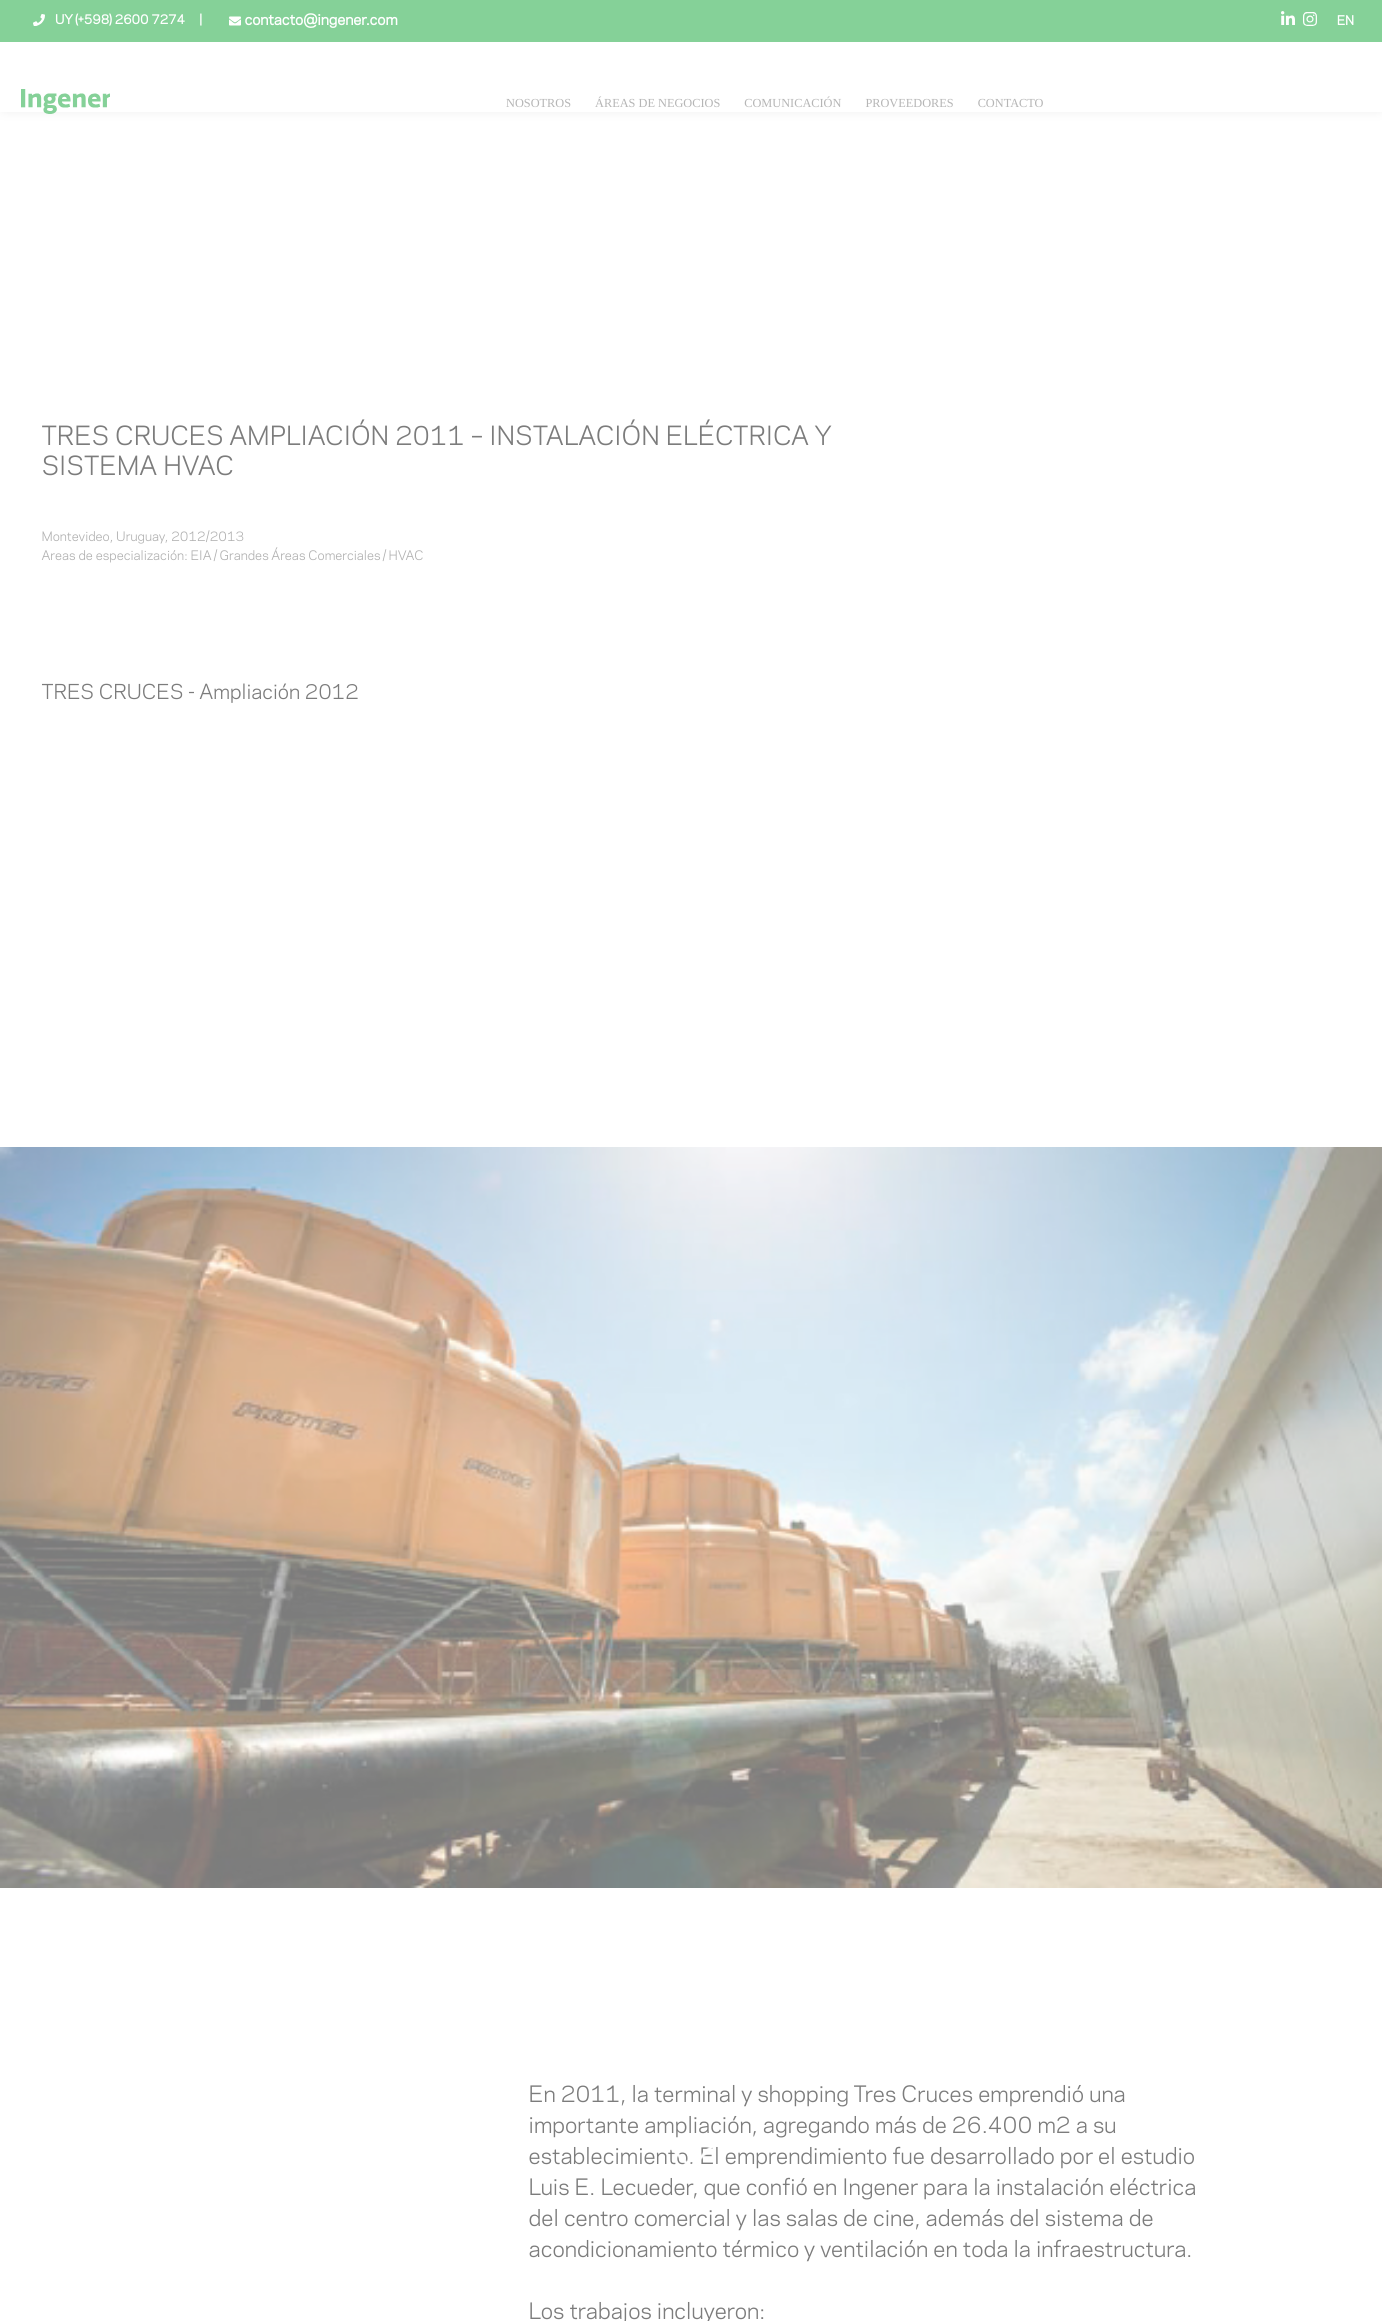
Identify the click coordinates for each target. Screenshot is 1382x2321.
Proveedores (909, 103)
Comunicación (792, 103)
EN (1345, 22)
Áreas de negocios (657, 103)
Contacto (1011, 103)
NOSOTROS (538, 103)
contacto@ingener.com (319, 21)
